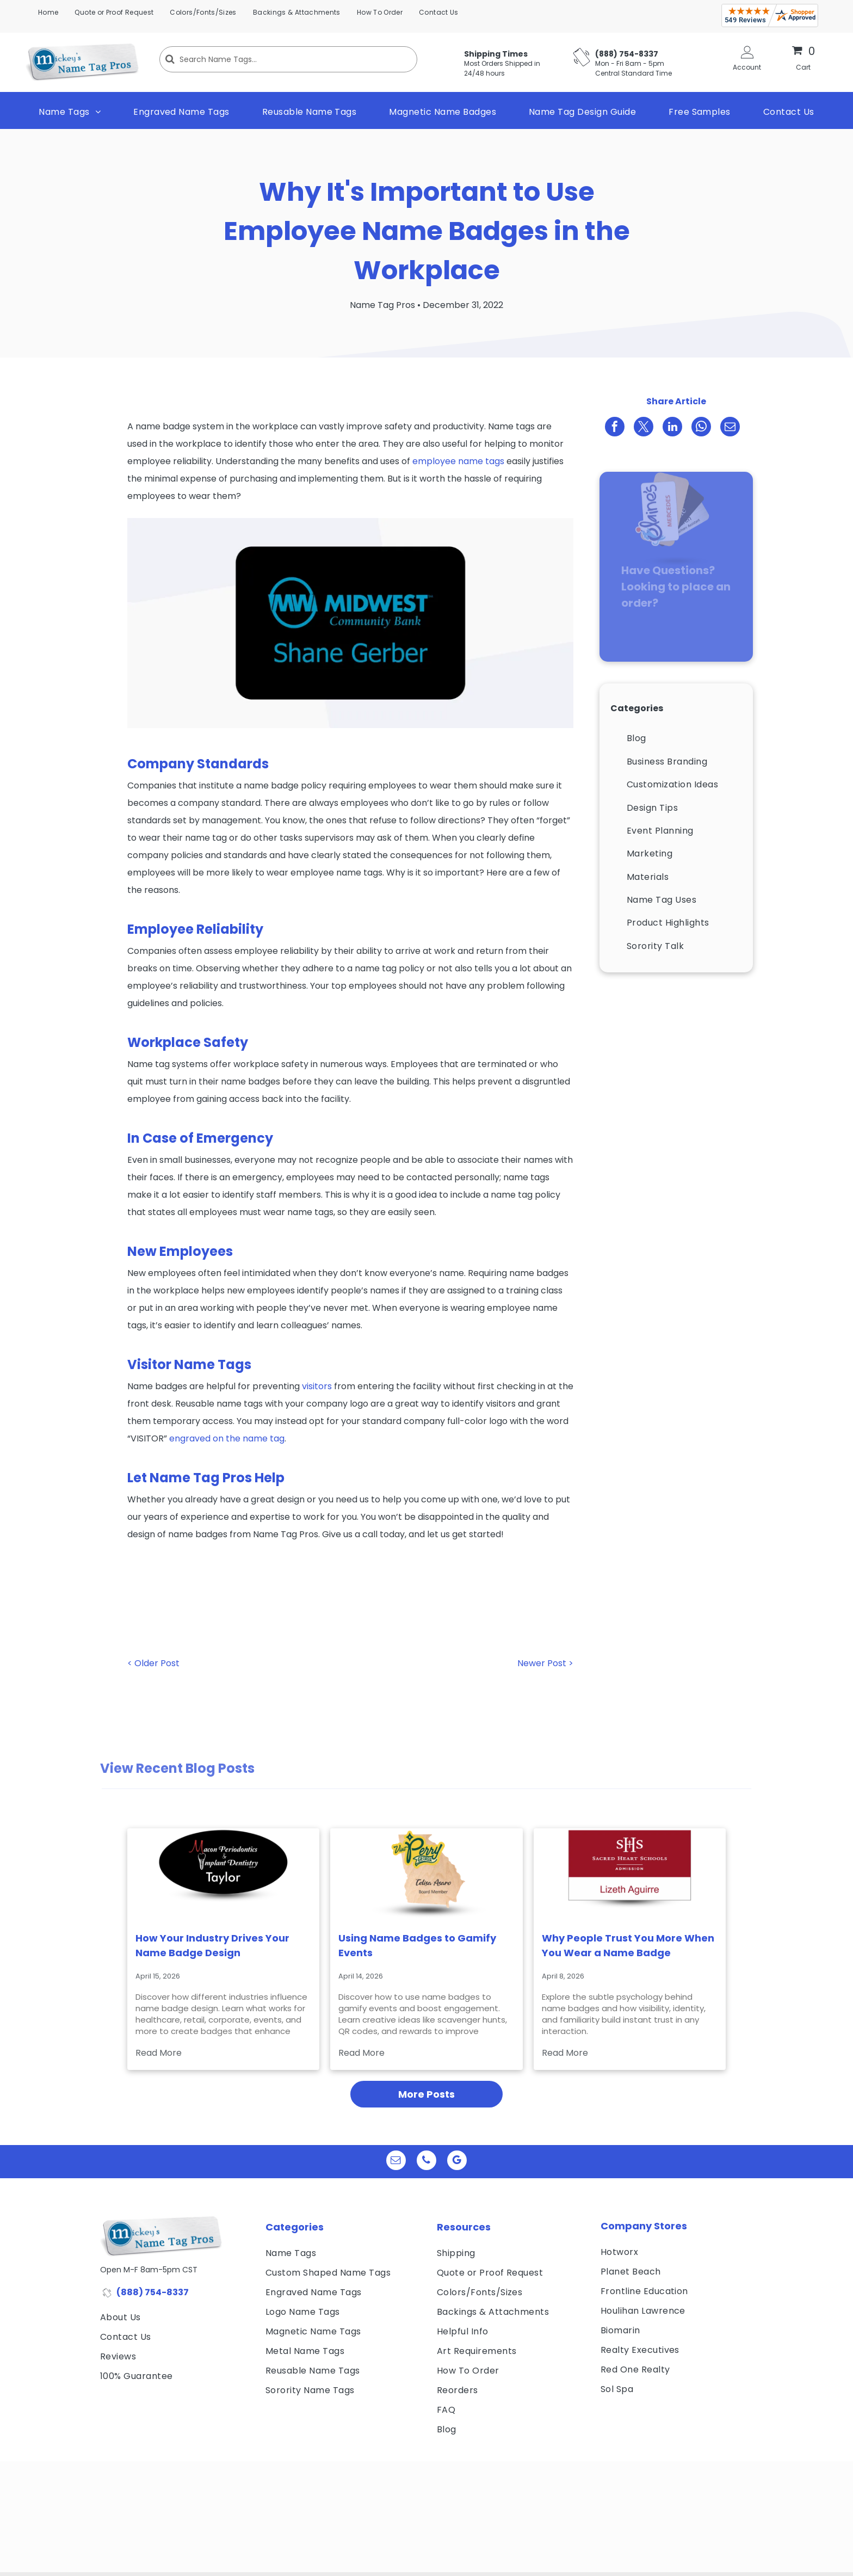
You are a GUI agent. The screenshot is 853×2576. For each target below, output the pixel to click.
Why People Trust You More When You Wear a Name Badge (628, 1945)
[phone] (426, 2161)
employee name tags (458, 461)
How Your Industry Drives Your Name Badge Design (212, 1945)
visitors (317, 1386)
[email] (396, 2161)
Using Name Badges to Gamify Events (417, 1945)
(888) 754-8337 (152, 2292)
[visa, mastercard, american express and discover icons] (157, 2403)
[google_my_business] (457, 2161)
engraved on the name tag (227, 1438)
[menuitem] (48, 13)
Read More (158, 2053)
